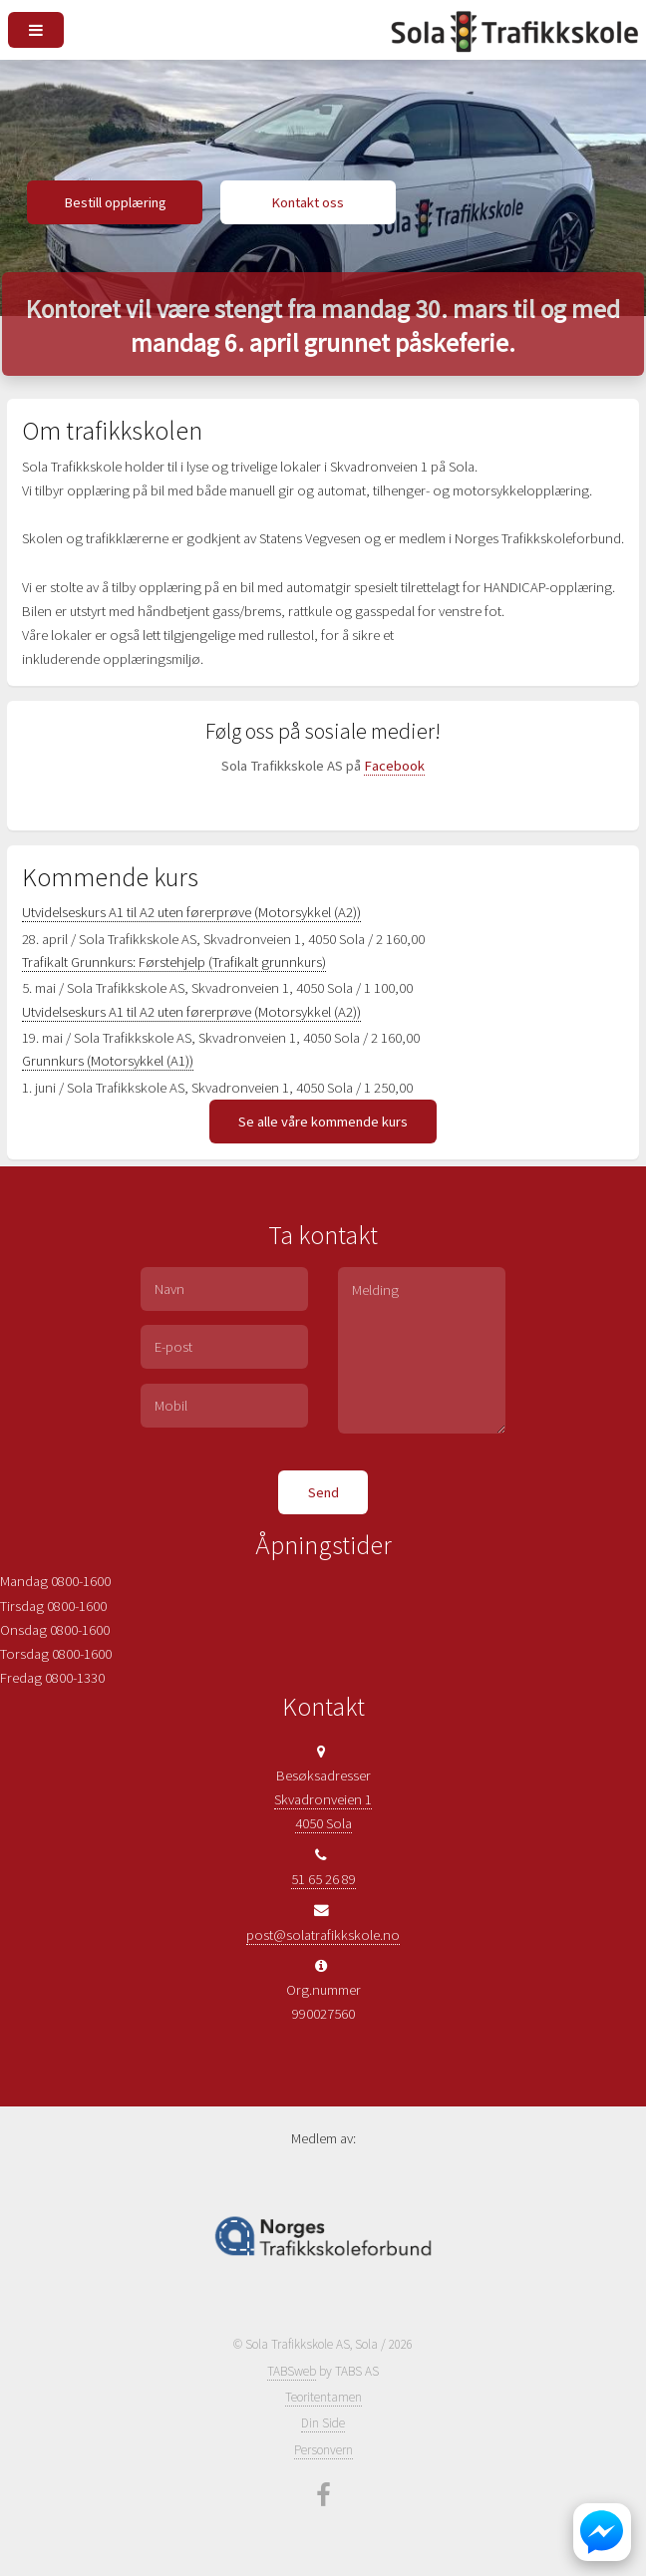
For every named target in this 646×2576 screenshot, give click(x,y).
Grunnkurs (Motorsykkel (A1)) (107, 1061)
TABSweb (291, 2371)
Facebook (394, 766)
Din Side (323, 2423)
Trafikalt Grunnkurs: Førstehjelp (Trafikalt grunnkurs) (174, 962)
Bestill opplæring (115, 202)
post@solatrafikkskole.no (323, 1935)
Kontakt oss (307, 202)
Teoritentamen (323, 2397)
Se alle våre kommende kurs (323, 1121)
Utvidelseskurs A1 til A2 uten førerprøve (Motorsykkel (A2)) (191, 912)
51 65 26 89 (323, 1879)
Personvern (323, 2449)
